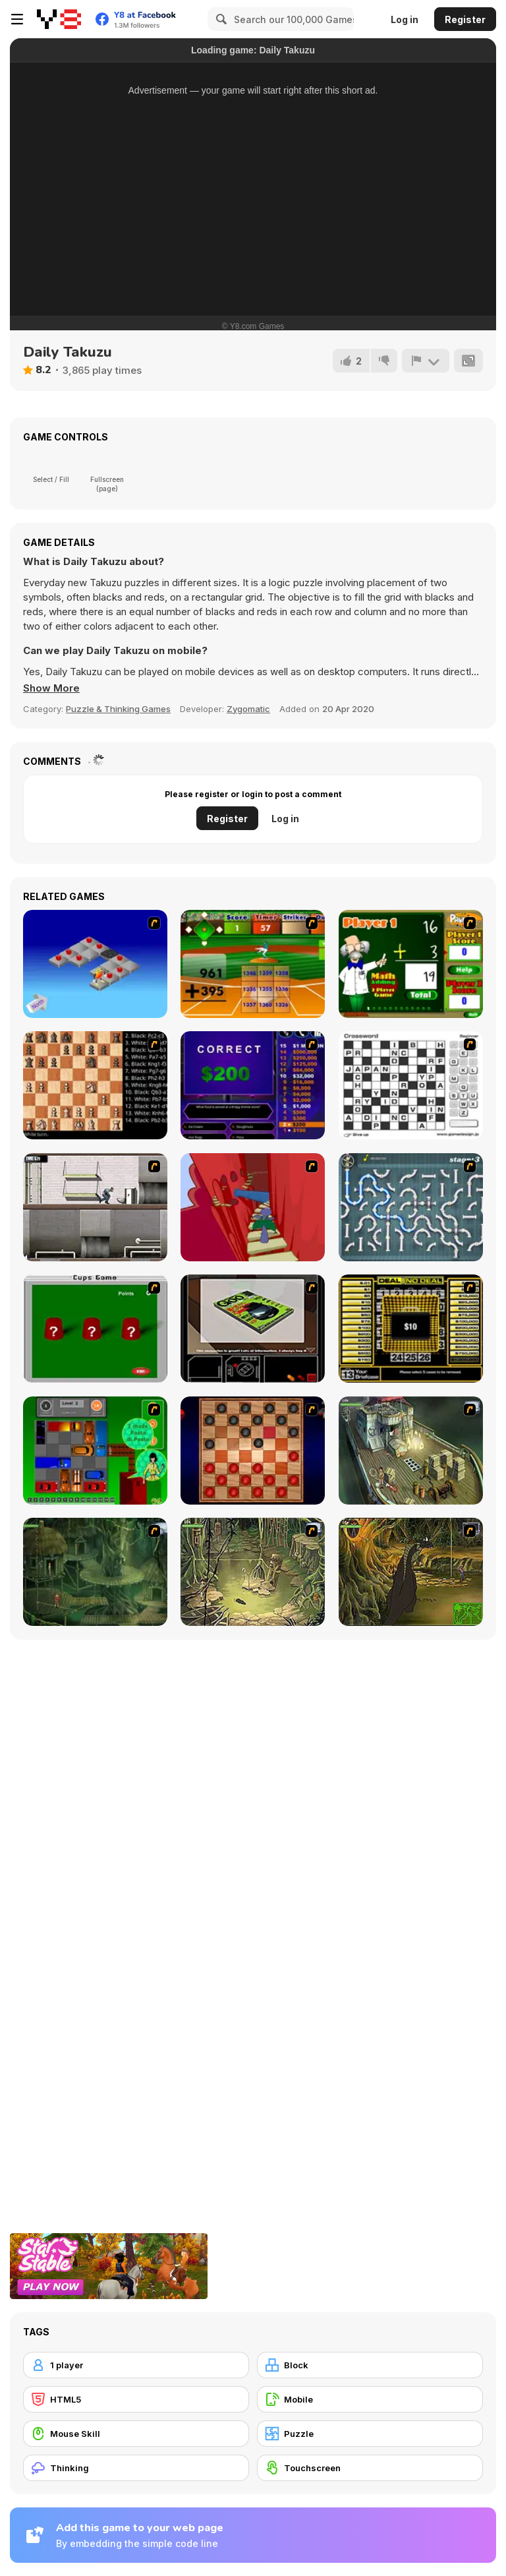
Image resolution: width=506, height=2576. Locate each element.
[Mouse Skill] (136, 2433)
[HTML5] (136, 2399)
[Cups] (95, 1328)
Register (465, 19)
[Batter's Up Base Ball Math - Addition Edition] (253, 964)
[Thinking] (136, 2468)
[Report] (425, 361)
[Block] (370, 2365)
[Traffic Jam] (95, 1450)
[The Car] (253, 1328)
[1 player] (136, 2365)
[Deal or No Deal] (411, 1328)
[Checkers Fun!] (253, 1450)
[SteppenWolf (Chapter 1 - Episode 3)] (253, 1572)
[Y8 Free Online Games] (59, 19)
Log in (404, 19)
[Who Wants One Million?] (253, 1085)
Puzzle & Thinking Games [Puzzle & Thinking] (118, 709)
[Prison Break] (95, 1207)
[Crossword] (411, 1085)
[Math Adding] (411, 964)
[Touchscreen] (370, 2468)
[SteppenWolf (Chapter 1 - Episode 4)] (411, 1572)
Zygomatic (248, 709)
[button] (51, 688)
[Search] (219, 19)
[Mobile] (370, 2399)
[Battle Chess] (95, 1085)
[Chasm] (253, 1207)
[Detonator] (95, 964)
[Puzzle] (370, 2433)
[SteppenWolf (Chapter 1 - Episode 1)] (411, 1450)
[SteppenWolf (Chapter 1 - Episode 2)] (95, 1572)
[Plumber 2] (411, 1207)
